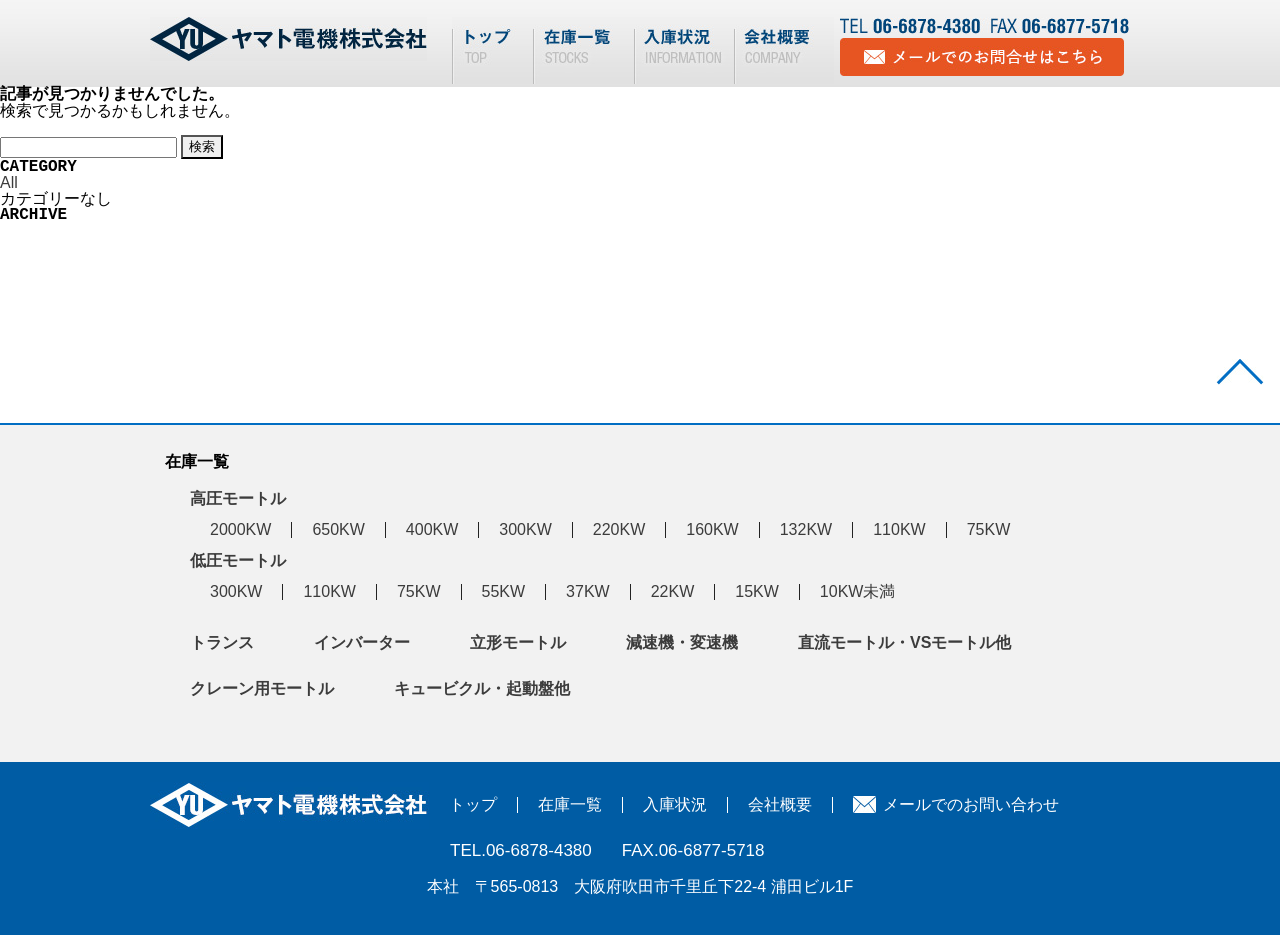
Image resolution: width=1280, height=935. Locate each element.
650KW (338, 529)
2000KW (240, 529)
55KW (504, 591)
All (9, 182)
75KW (989, 529)
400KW (432, 529)
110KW (899, 529)
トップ (473, 804)
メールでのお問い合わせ (971, 804)
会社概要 (780, 804)
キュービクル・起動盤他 (482, 688)
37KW (588, 591)
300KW (525, 529)
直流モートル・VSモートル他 (904, 642)
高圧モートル (238, 498)
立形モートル (518, 642)
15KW (757, 591)
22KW (673, 591)
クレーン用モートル (262, 688)
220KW (619, 529)
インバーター (362, 642)
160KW (712, 529)
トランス (222, 642)
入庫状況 (675, 804)
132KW (806, 529)
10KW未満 (858, 591)
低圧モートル (238, 560)
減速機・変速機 (682, 642)
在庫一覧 (570, 804)
